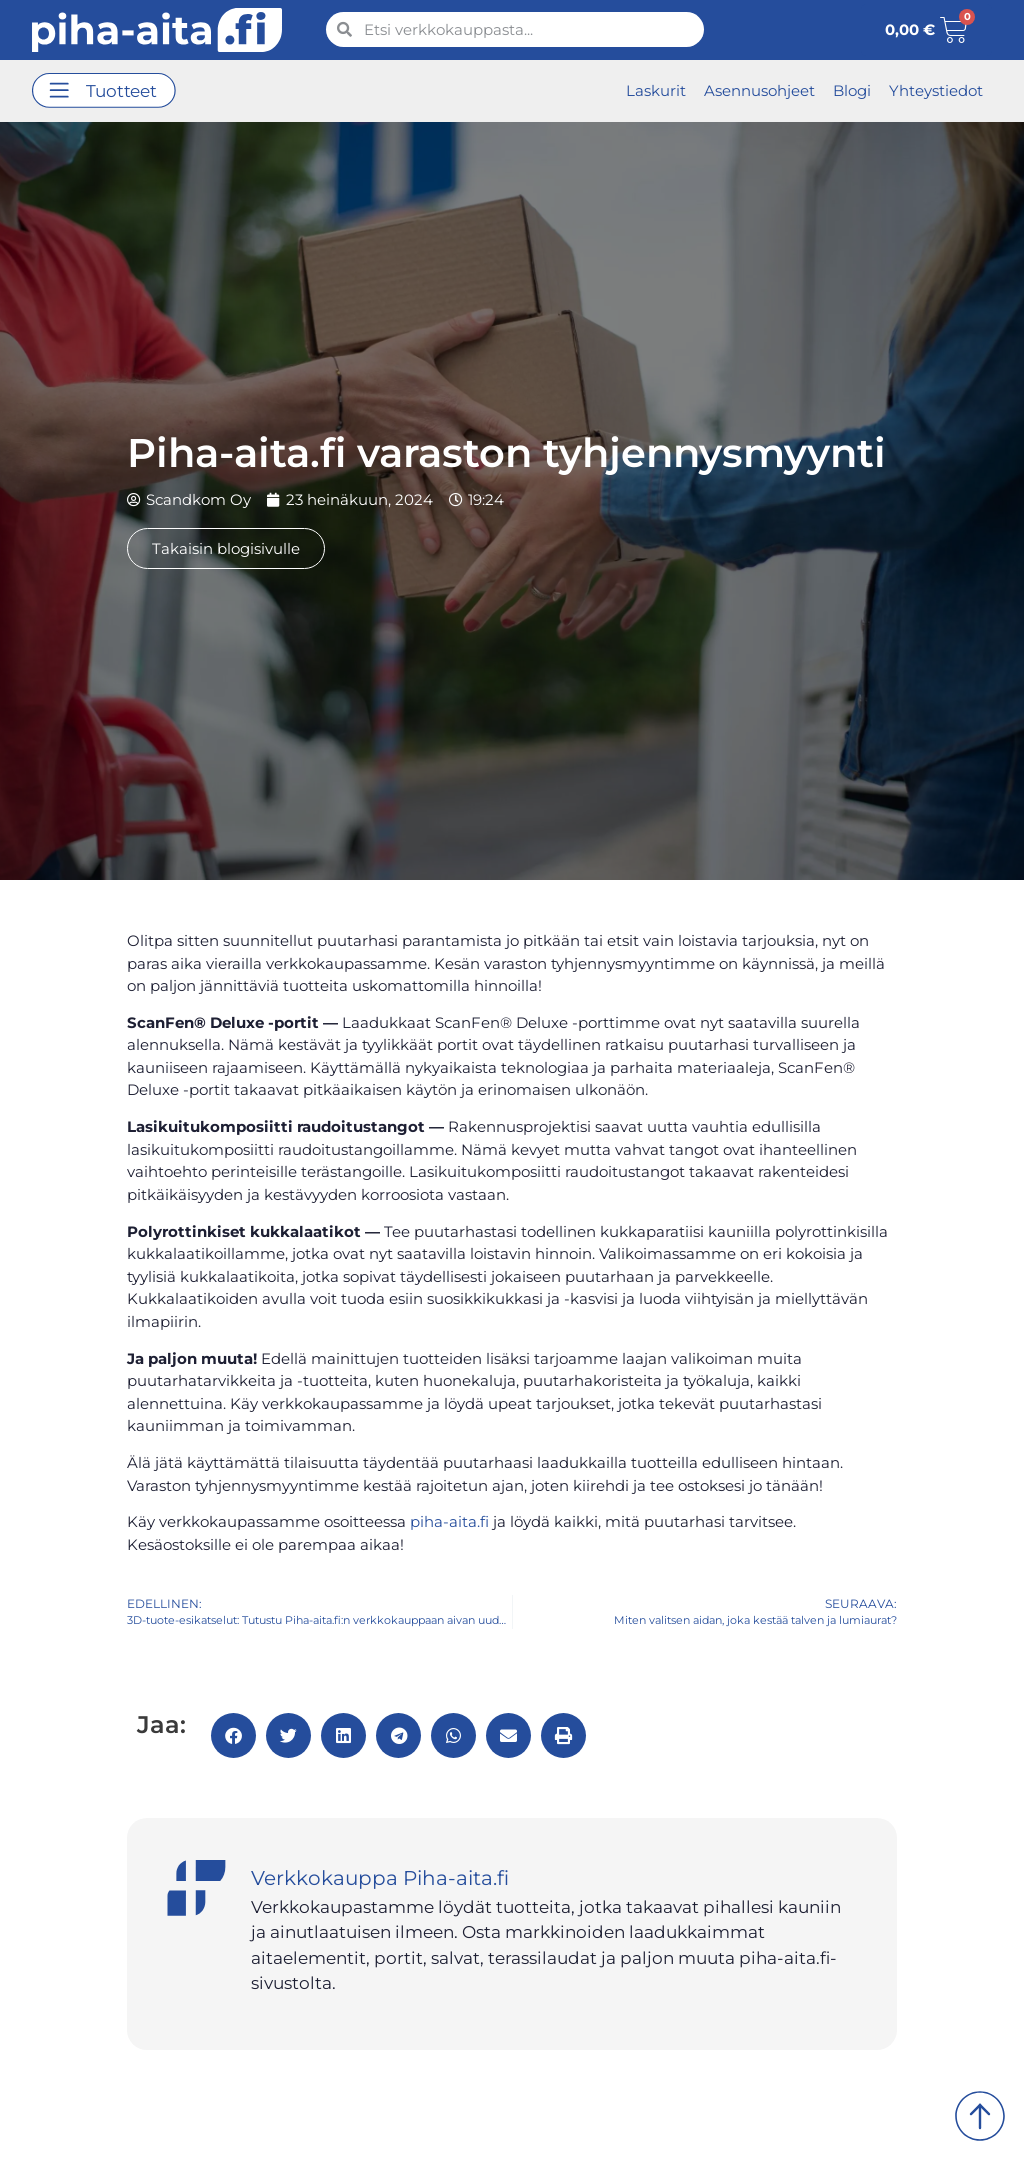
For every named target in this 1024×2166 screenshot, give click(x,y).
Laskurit (656, 90)
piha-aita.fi (449, 1521)
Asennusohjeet (759, 90)
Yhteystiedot (936, 90)
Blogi (852, 90)
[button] (104, 91)
